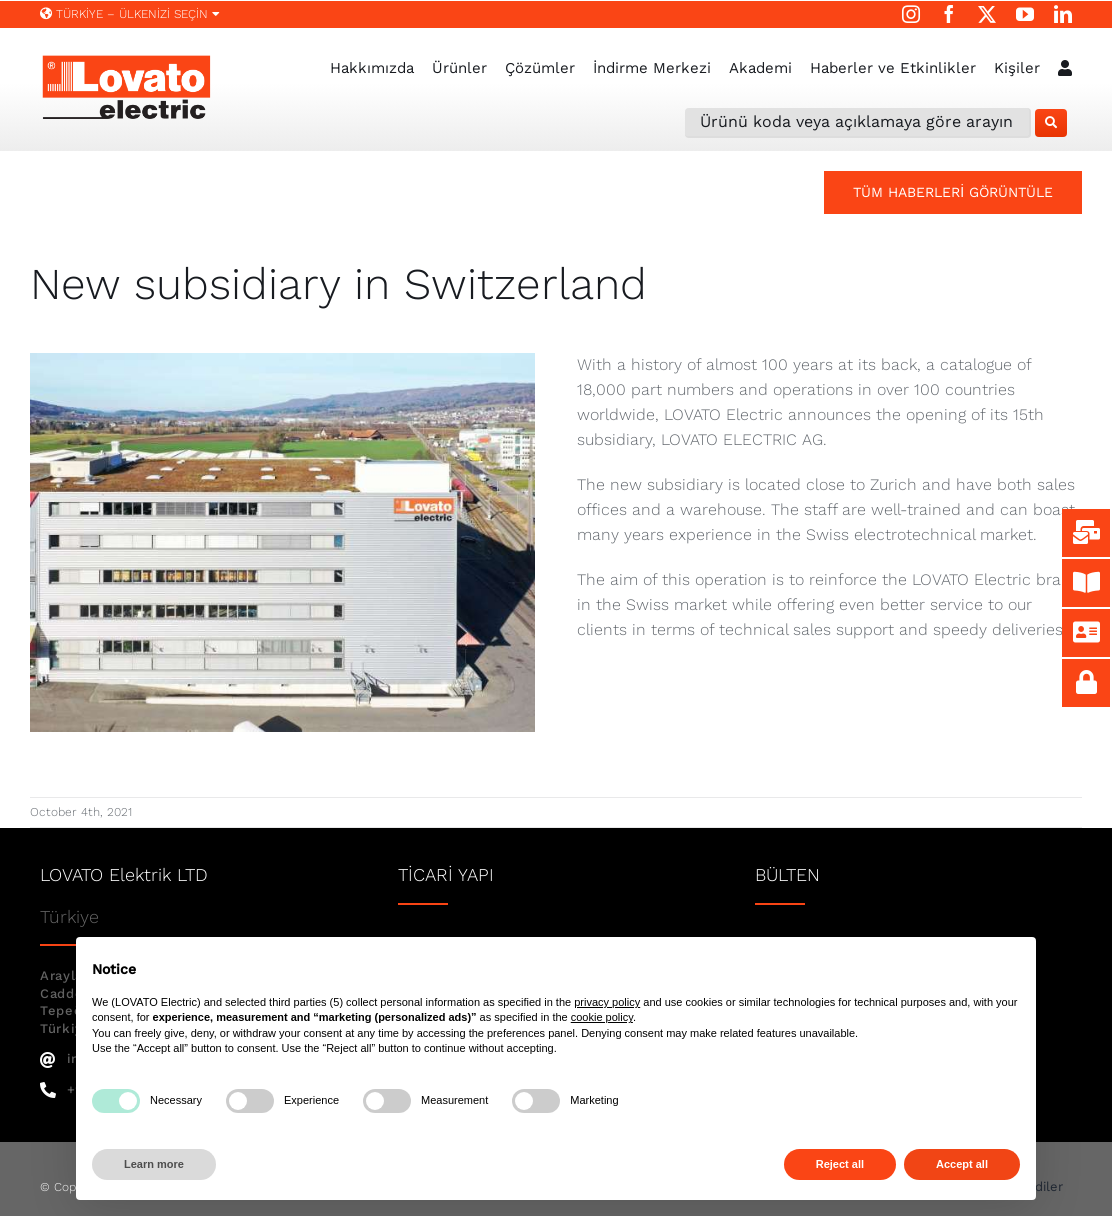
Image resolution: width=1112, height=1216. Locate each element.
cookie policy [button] (602, 1017)
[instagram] (911, 14)
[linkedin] (1063, 14)
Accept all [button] (962, 1164)
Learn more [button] (154, 1164)
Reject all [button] (840, 1164)
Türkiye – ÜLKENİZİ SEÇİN (130, 14)
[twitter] (987, 14)
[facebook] (949, 14)
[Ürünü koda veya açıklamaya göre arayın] (858, 123)
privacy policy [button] (607, 1002)
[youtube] (1025, 14)
